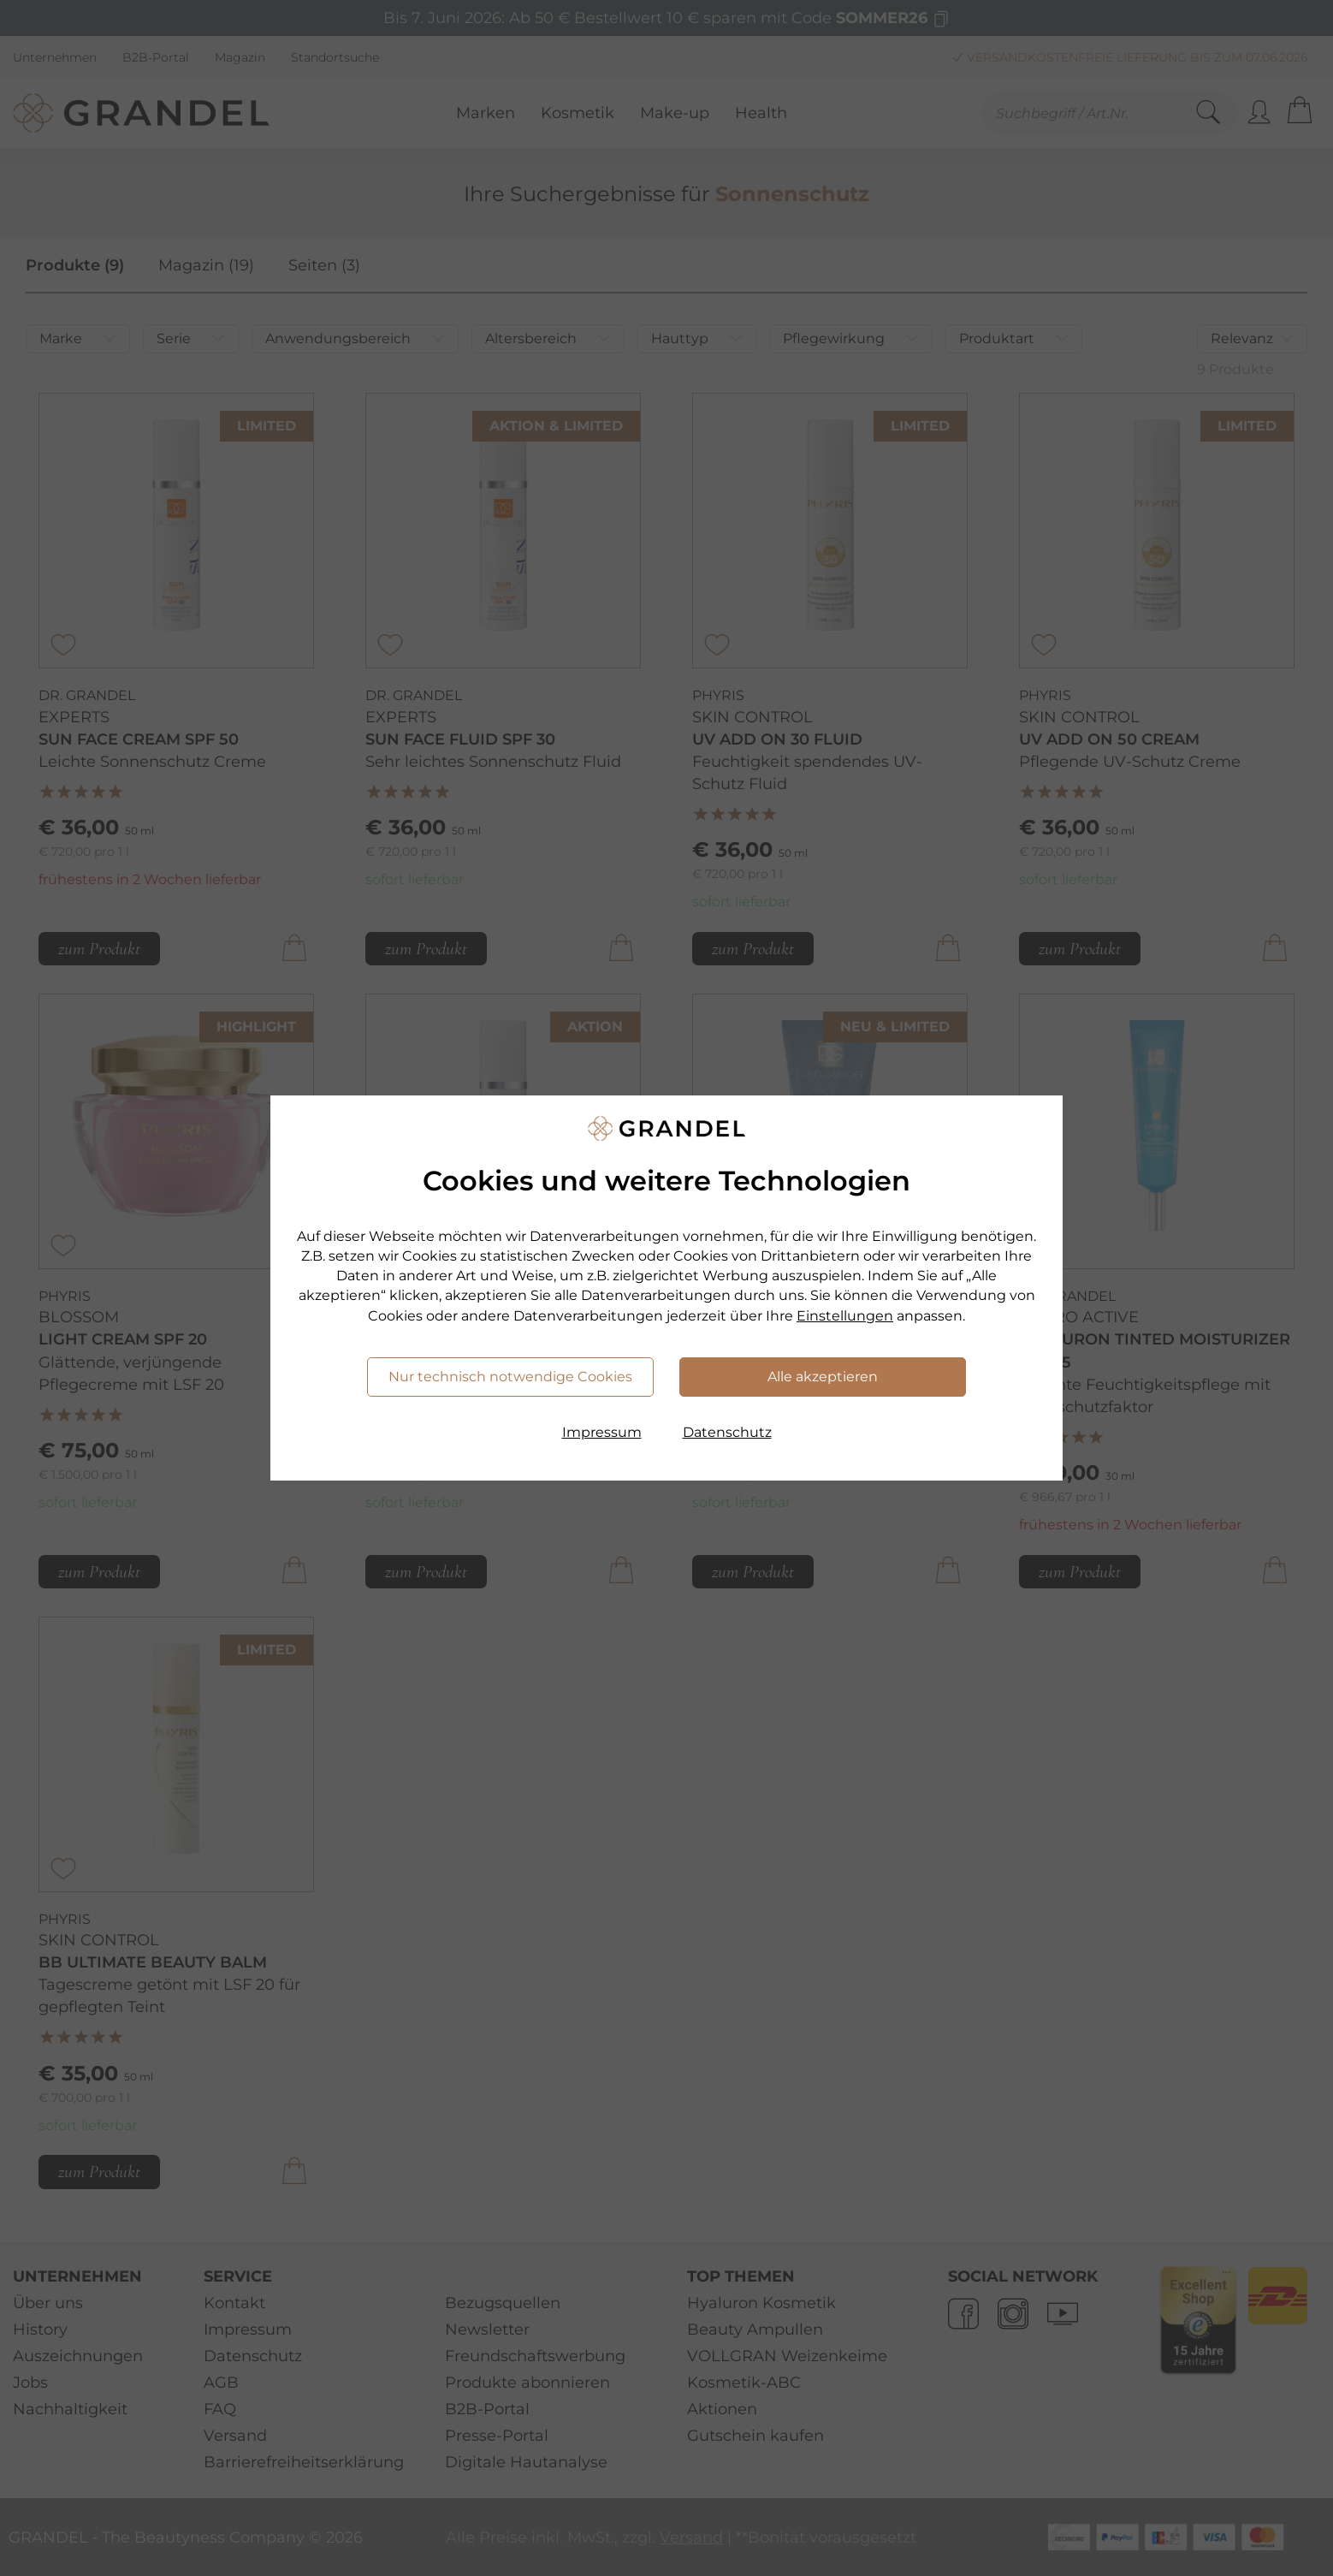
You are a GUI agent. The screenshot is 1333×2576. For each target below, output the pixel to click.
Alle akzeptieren (822, 1376)
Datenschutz (727, 1432)
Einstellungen (845, 1316)
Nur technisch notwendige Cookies (510, 1376)
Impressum (602, 1432)
